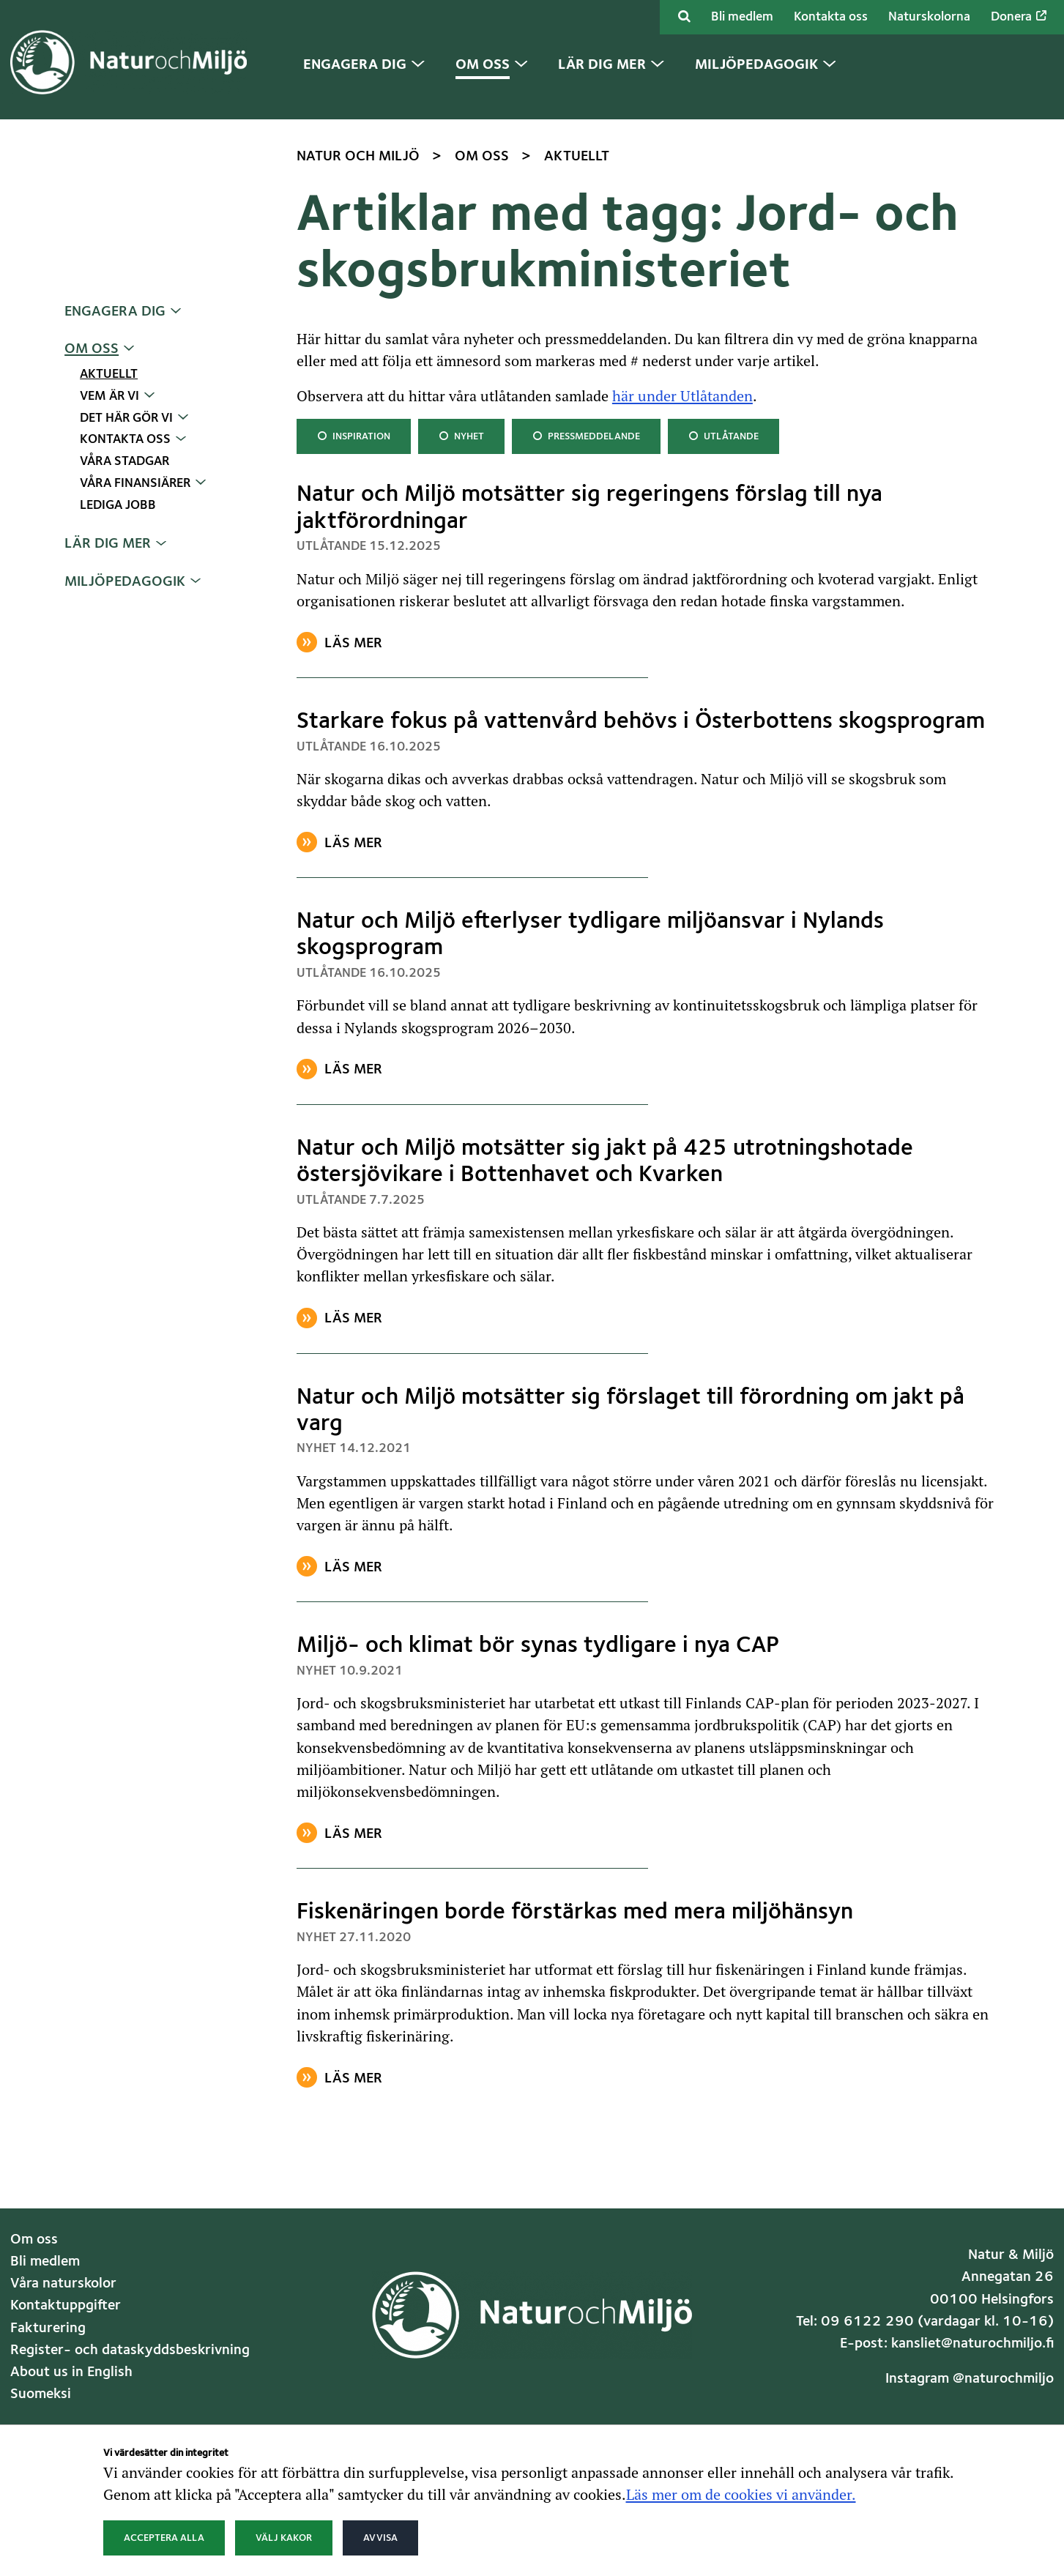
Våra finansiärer (135, 483)
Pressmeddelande (586, 435)
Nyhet (462, 435)
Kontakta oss (831, 17)
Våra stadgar (124, 461)
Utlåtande (723, 435)
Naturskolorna (929, 17)
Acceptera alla (164, 2538)
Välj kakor (284, 2538)
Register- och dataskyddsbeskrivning (130, 2350)
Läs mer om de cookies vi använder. (741, 2494)
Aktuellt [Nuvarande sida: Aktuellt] (109, 374)
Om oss (91, 349)
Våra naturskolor (63, 2284)
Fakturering (48, 2328)
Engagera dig (114, 312)
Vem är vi (109, 396)
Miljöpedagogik (124, 582)
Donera (1018, 16)
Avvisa (380, 2538)
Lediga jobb (118, 505)
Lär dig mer (107, 544)
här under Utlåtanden (682, 394)
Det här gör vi (126, 418)
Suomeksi (40, 2394)
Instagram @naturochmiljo (969, 2379)
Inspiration (353, 435)
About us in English (71, 2372)
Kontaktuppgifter (65, 2305)
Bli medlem (742, 17)
